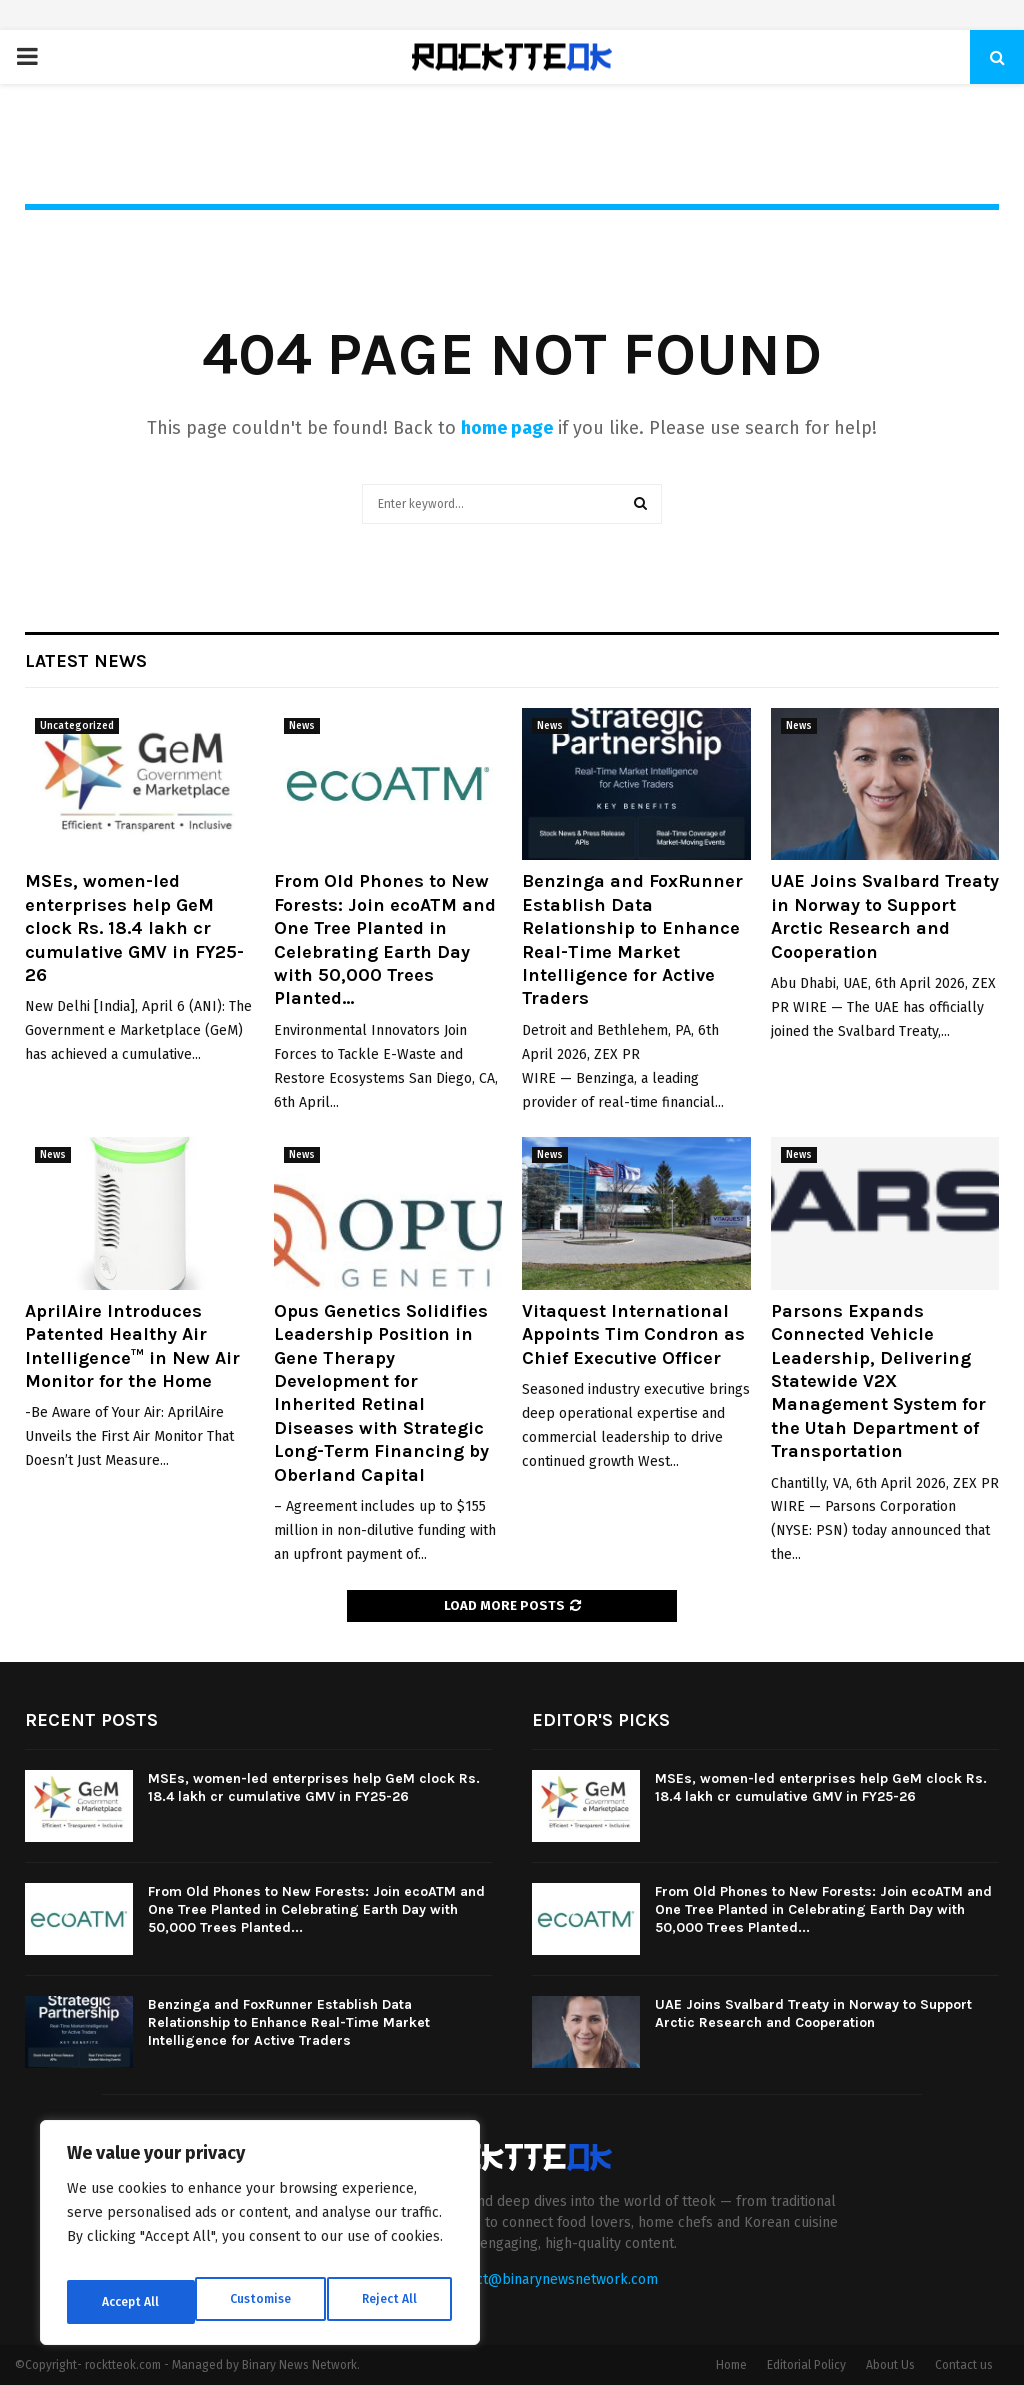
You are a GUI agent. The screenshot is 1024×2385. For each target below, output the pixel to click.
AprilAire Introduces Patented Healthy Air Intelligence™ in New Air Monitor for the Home (132, 1346)
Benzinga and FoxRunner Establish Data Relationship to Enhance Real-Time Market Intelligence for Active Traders (632, 939)
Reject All (262, 2301)
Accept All (391, 2301)
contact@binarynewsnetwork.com (549, 2279)
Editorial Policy (806, 2365)
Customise (130, 2301)
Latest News (86, 661)
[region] (260, 2240)
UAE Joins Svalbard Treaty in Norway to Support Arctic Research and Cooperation (885, 916)
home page (507, 428)
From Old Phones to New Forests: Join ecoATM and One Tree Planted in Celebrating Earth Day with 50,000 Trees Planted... (385, 939)
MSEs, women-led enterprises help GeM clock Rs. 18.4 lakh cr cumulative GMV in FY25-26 (134, 928)
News (302, 726)
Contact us (964, 2365)
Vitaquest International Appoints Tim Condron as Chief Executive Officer (633, 1334)
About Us (890, 2365)
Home (731, 2365)
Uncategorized (77, 726)
